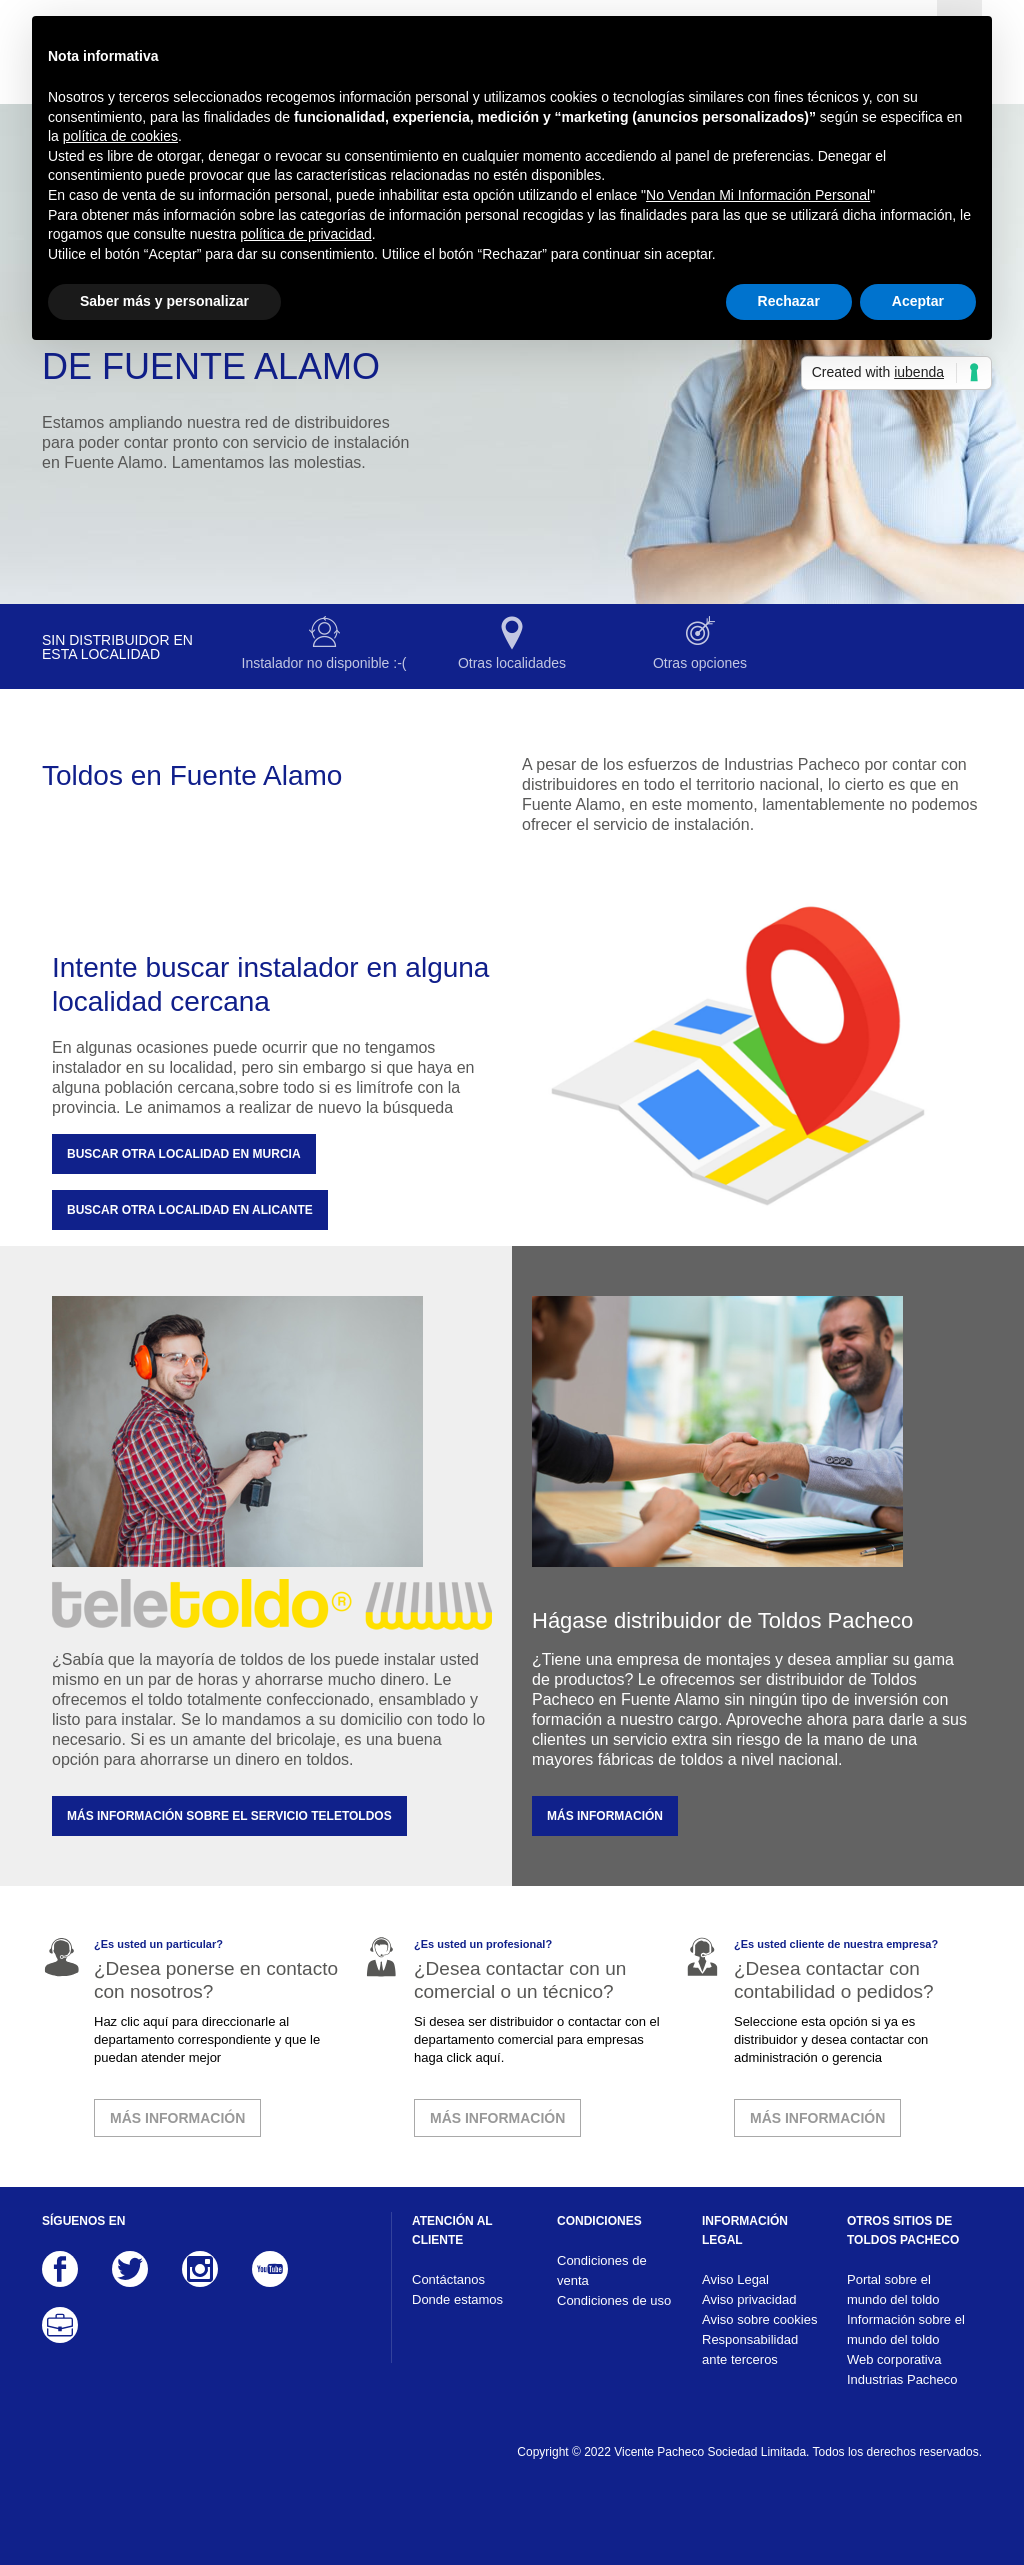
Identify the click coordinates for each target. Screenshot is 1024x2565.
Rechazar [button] (789, 301)
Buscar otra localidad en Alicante (190, 1210)
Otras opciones (700, 663)
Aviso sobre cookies (759, 2319)
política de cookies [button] (120, 136)
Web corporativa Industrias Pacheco (902, 2369)
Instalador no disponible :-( (324, 663)
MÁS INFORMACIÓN (605, 1816)
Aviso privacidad (749, 2299)
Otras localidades (512, 663)
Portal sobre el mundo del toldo (893, 2289)
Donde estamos (457, 2299)
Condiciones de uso (614, 2300)
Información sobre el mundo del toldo (906, 2329)
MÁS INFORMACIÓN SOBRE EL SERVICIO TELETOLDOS (229, 1816)
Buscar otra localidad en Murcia (184, 1154)
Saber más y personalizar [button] (164, 301)
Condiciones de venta (602, 2270)
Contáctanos (448, 2279)
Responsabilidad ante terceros (750, 2349)
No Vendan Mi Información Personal (758, 195)
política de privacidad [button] (306, 234)
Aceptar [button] (918, 301)
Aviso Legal (735, 2279)
